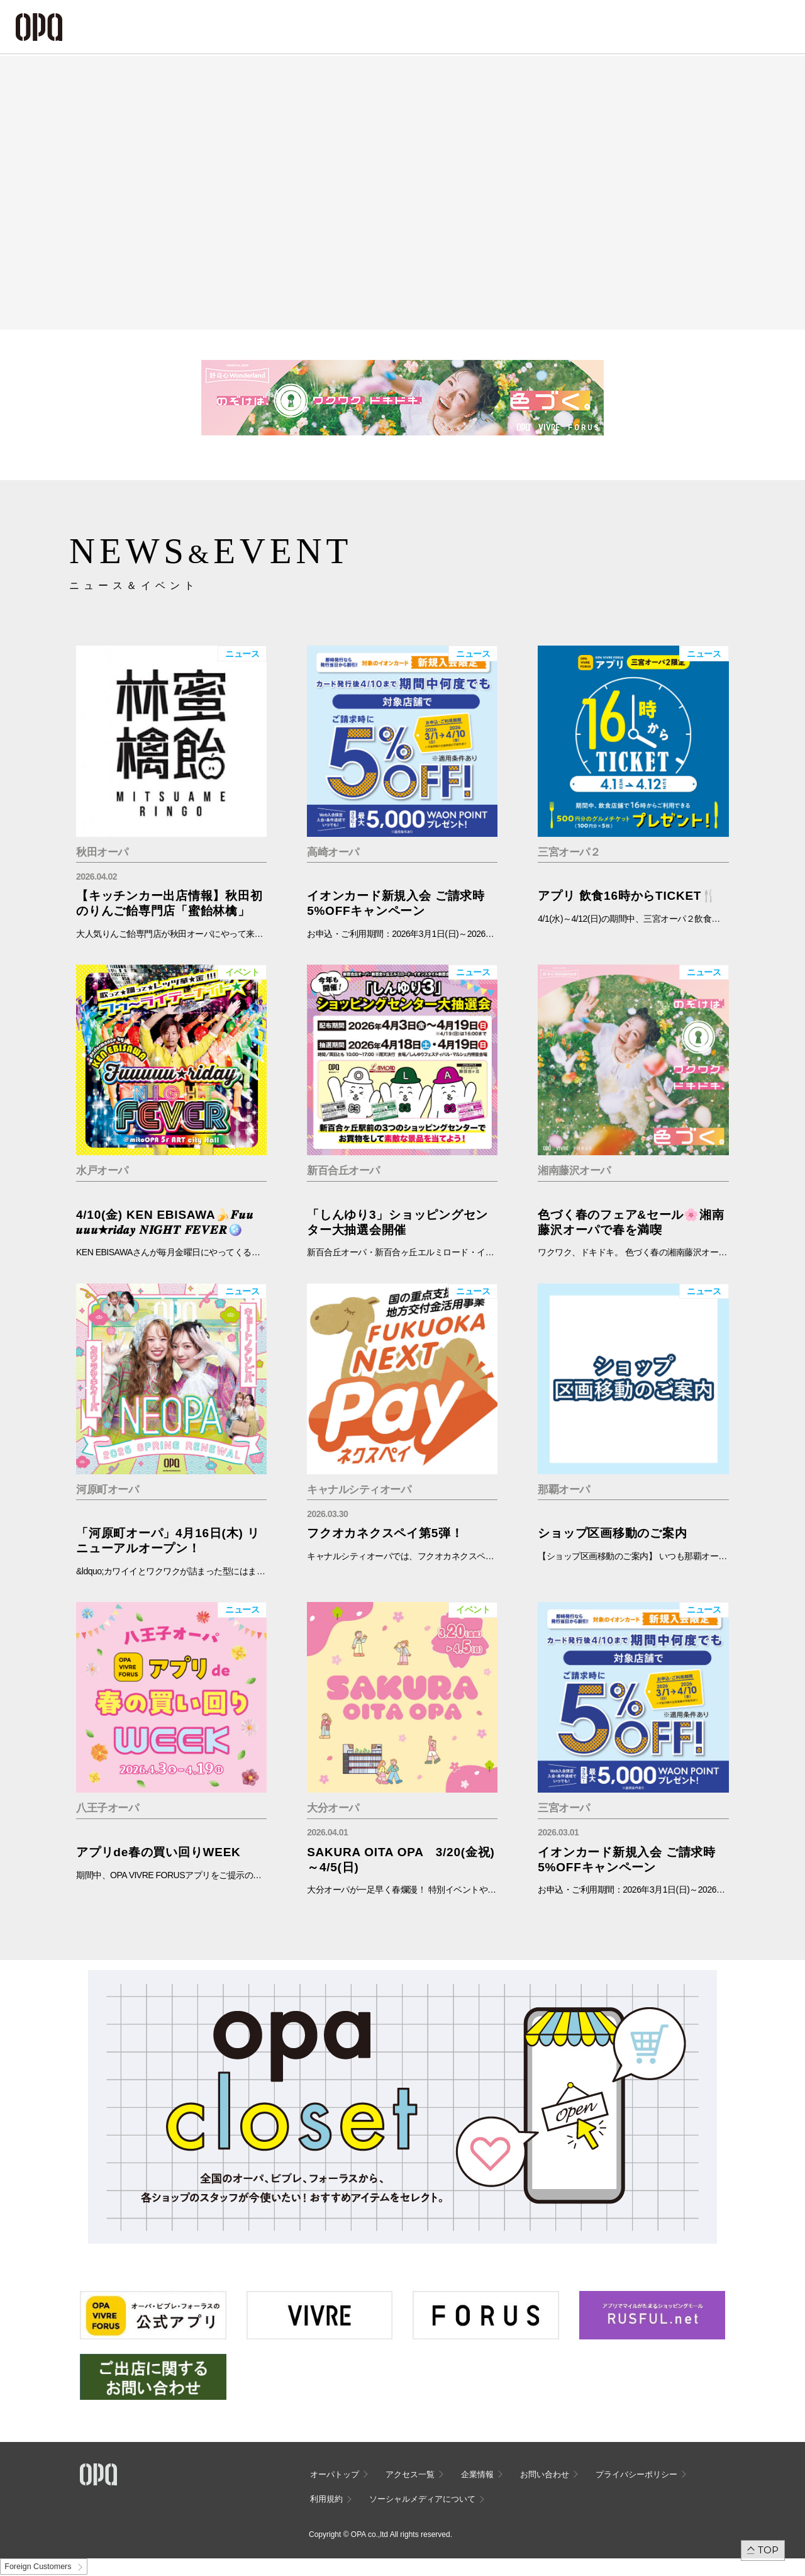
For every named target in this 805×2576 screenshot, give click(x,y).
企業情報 (477, 2474)
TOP (768, 2550)
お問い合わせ (544, 2474)
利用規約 (326, 2499)
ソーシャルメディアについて (422, 2499)
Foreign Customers (37, 2566)
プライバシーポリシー (636, 2474)
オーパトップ (334, 2474)
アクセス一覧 (410, 2474)
